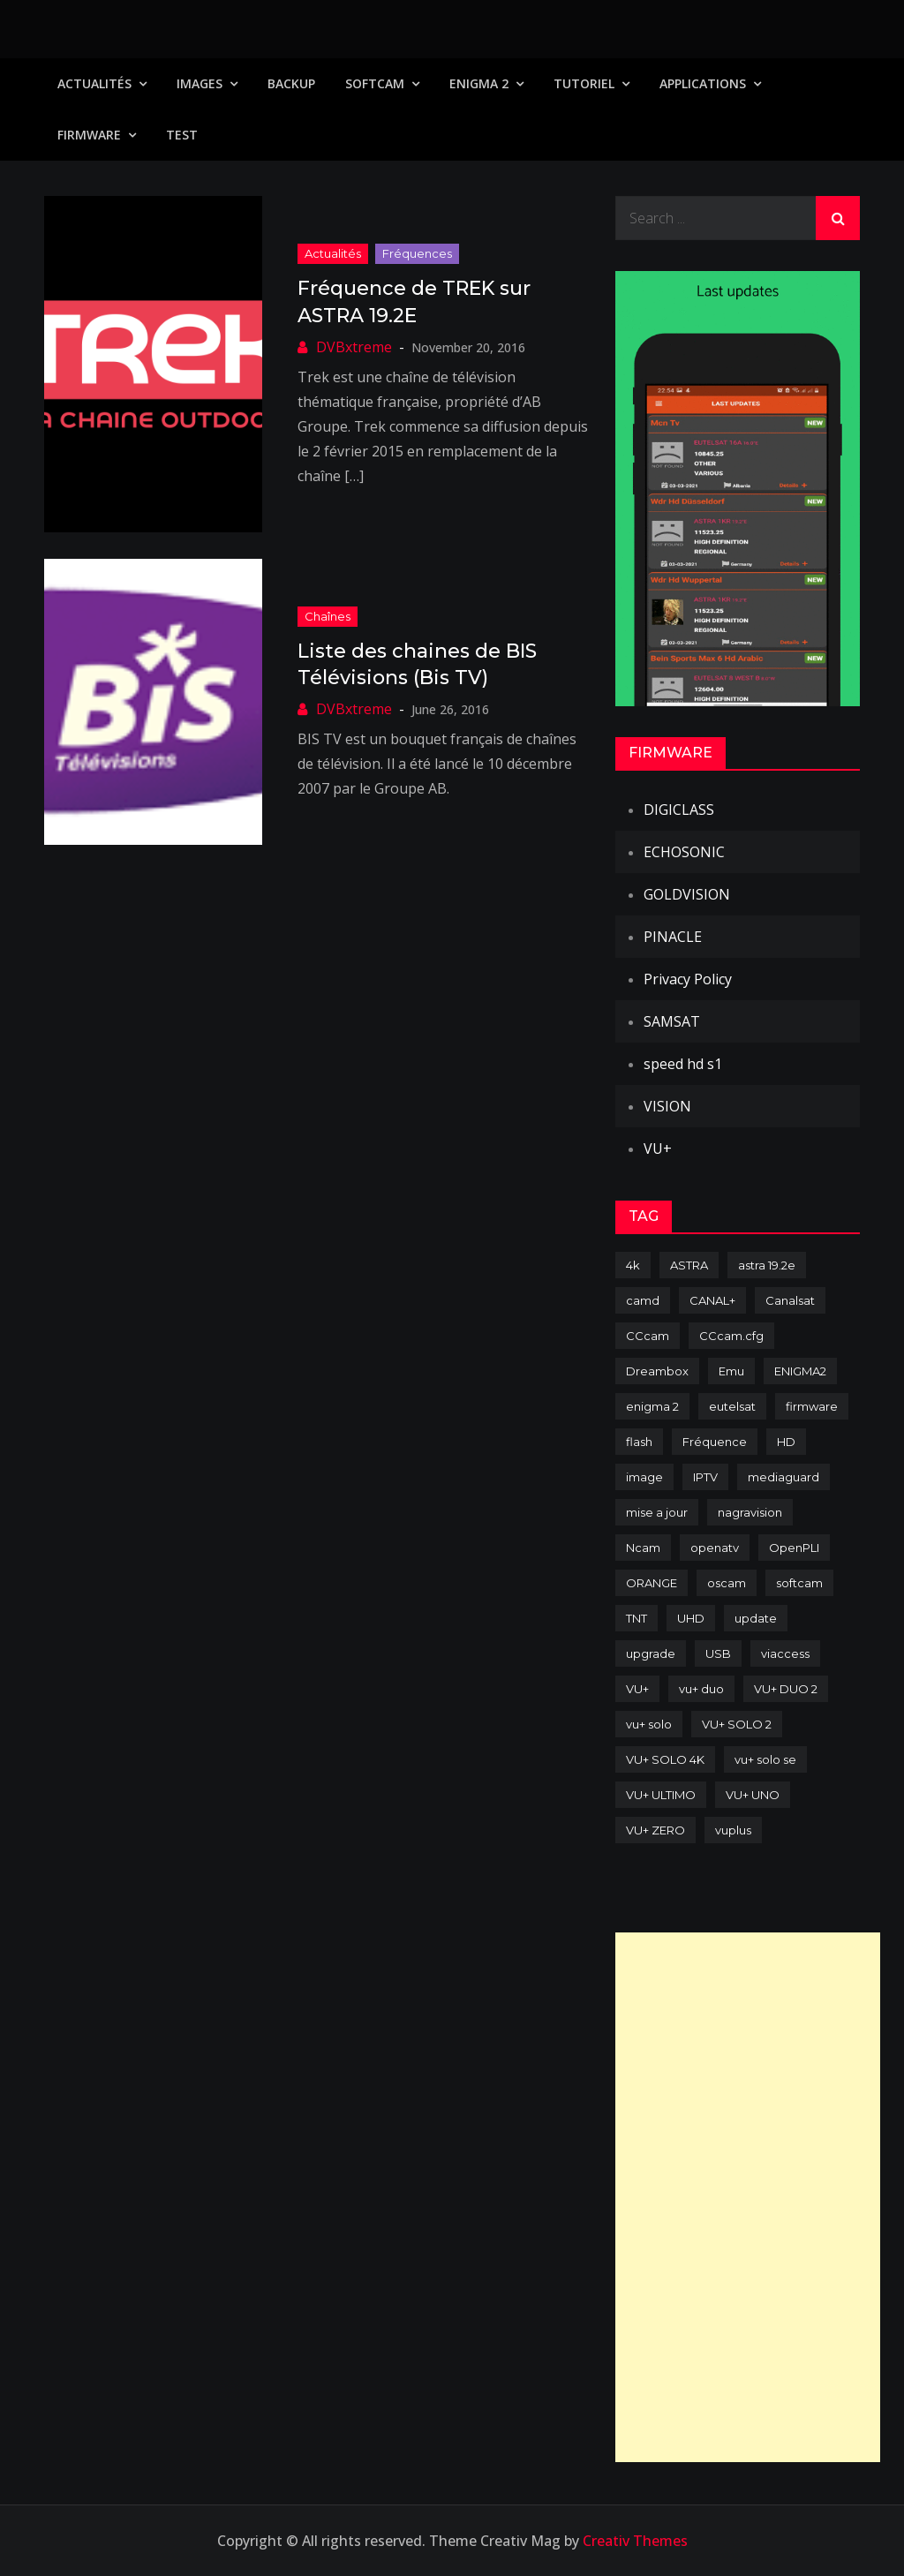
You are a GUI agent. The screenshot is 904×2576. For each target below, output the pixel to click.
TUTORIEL (584, 83)
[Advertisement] (747, 2197)
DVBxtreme (354, 347)
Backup (291, 83)
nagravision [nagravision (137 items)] (750, 1512)
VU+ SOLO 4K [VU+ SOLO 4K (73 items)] (665, 1759)
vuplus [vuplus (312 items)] (733, 1830)
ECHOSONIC (684, 852)
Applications (702, 83)
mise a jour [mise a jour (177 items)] (657, 1512)
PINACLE (673, 936)
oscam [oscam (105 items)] (726, 1583)
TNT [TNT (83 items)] (636, 1618)
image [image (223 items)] (644, 1477)
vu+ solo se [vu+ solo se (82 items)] (765, 1759)
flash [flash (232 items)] (639, 1442)
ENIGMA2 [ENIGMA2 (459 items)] (800, 1371)
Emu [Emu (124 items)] (731, 1371)
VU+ (658, 1148)
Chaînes (327, 616)
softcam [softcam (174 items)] (799, 1583)
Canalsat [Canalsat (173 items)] (790, 1300)
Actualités (94, 83)
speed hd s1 (683, 1063)
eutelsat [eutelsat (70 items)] (732, 1406)
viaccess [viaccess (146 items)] (785, 1653)
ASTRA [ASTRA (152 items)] (689, 1265)
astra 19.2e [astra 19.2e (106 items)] (766, 1265)
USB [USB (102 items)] (718, 1653)
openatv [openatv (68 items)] (714, 1547)
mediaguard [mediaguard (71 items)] (783, 1477)
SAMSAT (672, 1021)
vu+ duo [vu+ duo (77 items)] (701, 1689)
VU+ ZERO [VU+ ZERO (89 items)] (655, 1830)
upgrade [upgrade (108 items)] (650, 1653)
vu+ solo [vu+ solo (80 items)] (649, 1724)
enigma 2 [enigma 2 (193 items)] (652, 1406)
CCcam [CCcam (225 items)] (647, 1336)
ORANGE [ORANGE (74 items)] (651, 1583)
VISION (667, 1106)
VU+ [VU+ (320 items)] (637, 1689)
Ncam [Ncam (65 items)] (643, 1547)
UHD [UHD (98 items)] (690, 1618)
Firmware (89, 134)
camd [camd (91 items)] (642, 1300)
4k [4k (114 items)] (633, 1265)
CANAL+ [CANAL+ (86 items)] (712, 1300)
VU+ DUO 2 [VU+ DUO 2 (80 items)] (785, 1689)
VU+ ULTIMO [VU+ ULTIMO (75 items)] (661, 1795)
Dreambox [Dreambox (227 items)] (657, 1371)
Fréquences (417, 253)
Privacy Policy (688, 979)
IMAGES (199, 83)
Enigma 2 (478, 83)
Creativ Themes (635, 2540)
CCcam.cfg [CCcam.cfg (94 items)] (731, 1336)
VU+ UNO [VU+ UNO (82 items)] (753, 1795)
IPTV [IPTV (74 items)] (705, 1477)
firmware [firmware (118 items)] (812, 1406)
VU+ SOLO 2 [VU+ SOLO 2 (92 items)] (737, 1724)
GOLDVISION (687, 894)
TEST (182, 134)
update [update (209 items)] (755, 1618)
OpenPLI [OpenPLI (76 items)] (794, 1547)
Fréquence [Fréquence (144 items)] (714, 1442)
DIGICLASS (679, 809)
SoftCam (374, 83)
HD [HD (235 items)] (786, 1442)
